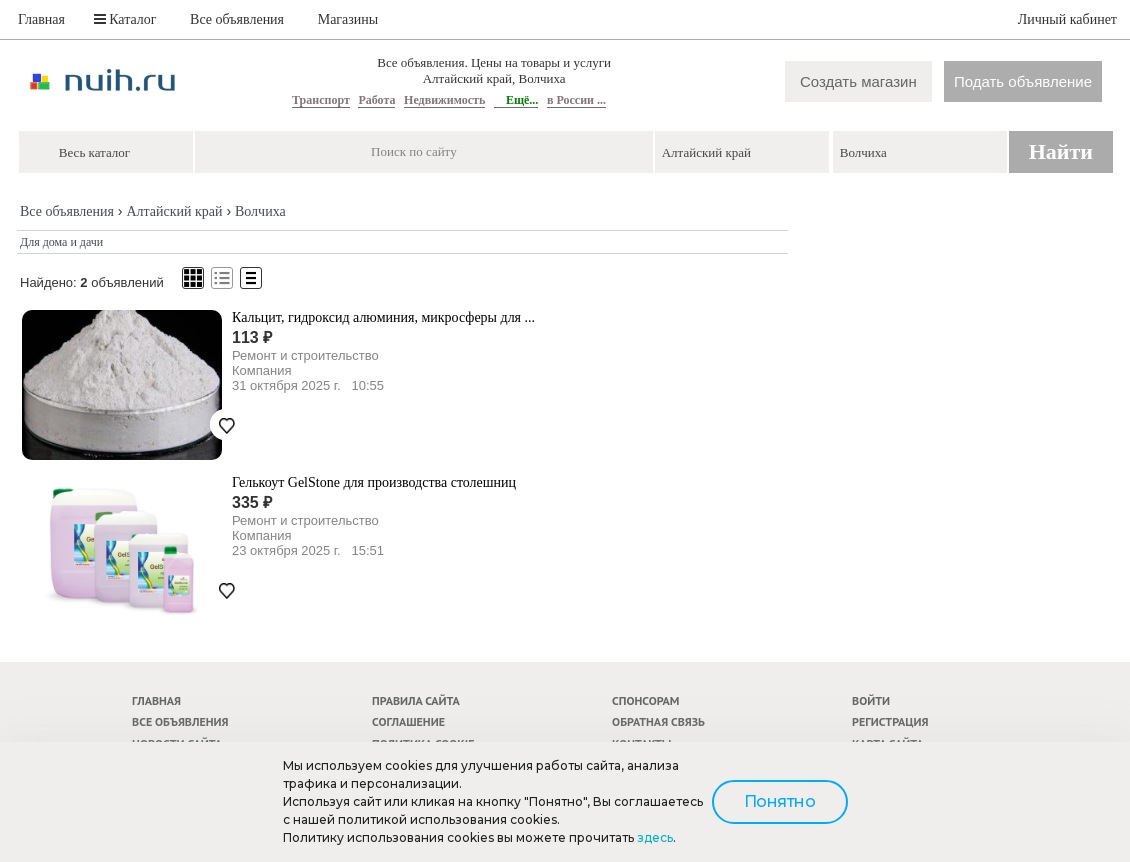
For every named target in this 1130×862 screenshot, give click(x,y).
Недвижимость (444, 100)
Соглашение (408, 721)
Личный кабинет (1067, 19)
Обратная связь (658, 721)
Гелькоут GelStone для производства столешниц (374, 482)
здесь (655, 837)
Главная (41, 19)
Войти (871, 700)
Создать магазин (858, 81)
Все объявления (237, 19)
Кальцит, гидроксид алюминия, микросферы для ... (383, 317)
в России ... (576, 100)
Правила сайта (416, 700)
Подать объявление (1023, 81)
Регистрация (890, 721)
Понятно (780, 801)
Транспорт (321, 100)
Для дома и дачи (61, 242)
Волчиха (260, 211)
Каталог (125, 19)
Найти (1061, 151)
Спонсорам (645, 700)
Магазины (348, 19)
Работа (376, 100)
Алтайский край (174, 211)
